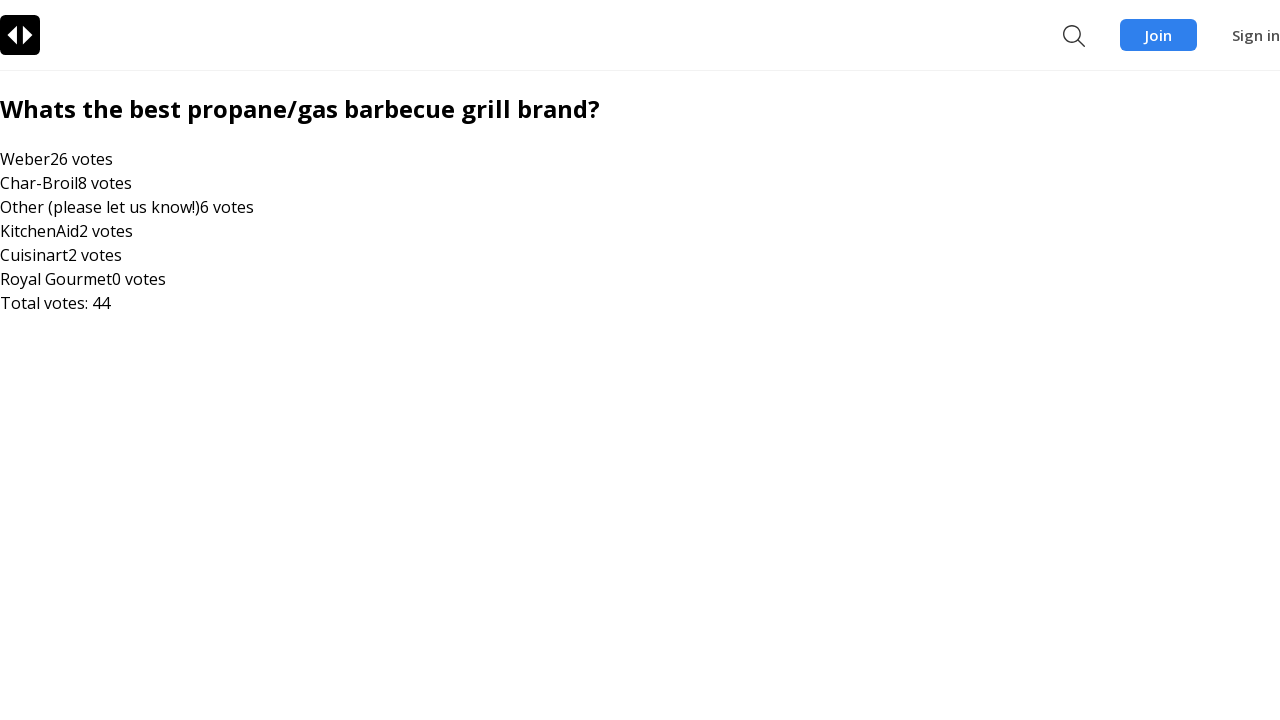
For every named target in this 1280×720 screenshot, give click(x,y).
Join (1158, 35)
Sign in (1256, 35)
